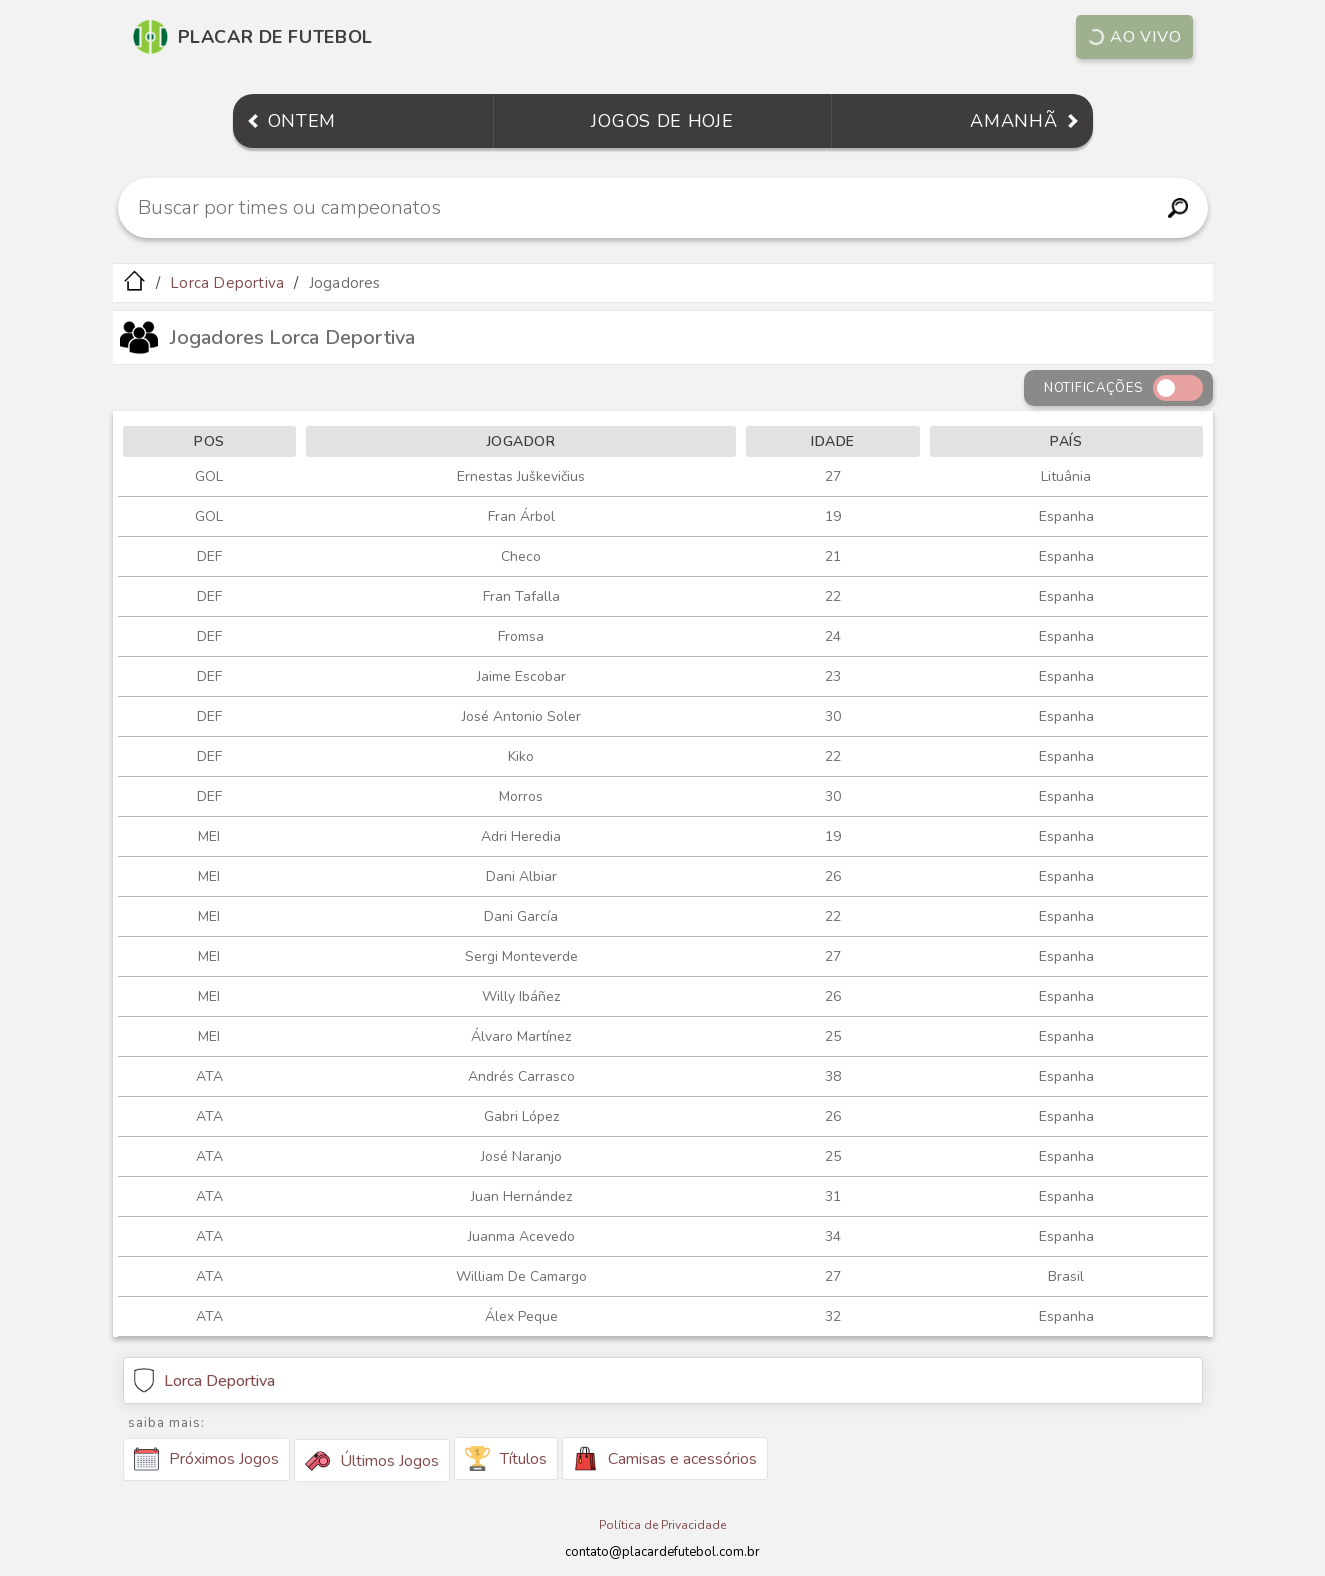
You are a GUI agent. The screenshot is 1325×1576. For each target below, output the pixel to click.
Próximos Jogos (206, 1459)
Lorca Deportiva (227, 283)
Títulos (506, 1458)
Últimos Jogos (372, 1461)
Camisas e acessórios (665, 1458)
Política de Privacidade (662, 1525)
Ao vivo (1133, 37)
